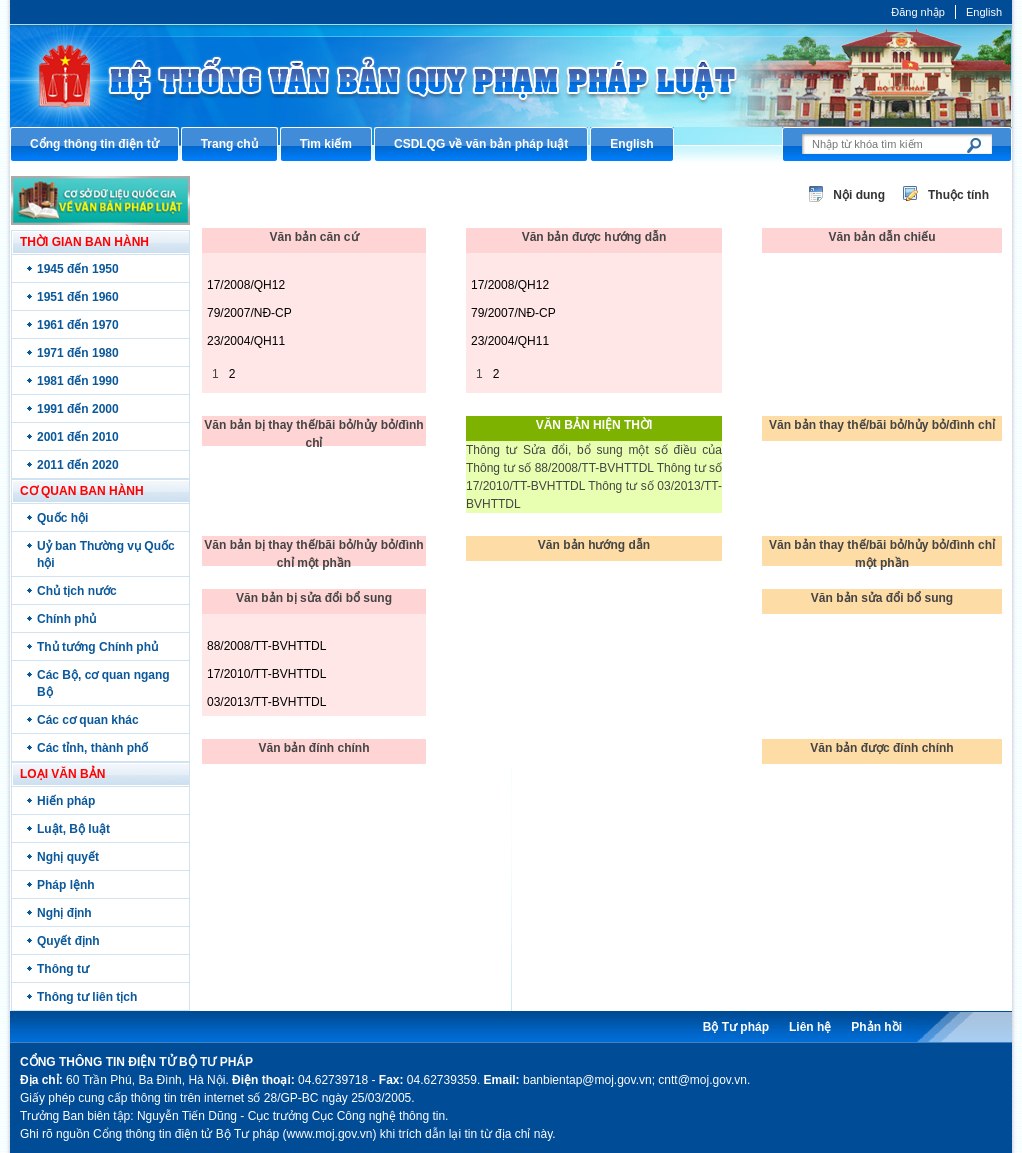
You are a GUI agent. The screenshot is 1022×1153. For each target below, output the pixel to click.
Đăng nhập (918, 12)
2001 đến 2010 (78, 437)
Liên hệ (810, 1027)
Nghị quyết (68, 857)
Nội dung (859, 195)
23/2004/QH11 (246, 341)
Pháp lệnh (66, 885)
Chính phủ (66, 619)
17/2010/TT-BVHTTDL (266, 674)
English (984, 12)
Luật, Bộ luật (73, 829)
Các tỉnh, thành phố (92, 748)
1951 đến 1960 (78, 297)
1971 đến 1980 (78, 353)
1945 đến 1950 (78, 269)
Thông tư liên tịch (87, 997)
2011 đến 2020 (78, 465)
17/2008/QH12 (246, 285)
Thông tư (63, 969)
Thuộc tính (958, 195)
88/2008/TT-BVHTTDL (266, 646)
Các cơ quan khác (88, 720)
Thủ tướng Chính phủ (97, 647)
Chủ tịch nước (77, 591)
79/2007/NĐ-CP (249, 313)
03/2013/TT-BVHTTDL (266, 702)
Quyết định (68, 941)
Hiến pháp (66, 801)
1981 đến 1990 (78, 381)
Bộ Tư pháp (736, 1027)
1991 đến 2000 (78, 409)
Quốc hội (62, 518)
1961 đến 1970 (78, 325)
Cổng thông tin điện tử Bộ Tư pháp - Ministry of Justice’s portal (511, 75)
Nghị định (64, 913)
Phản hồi (876, 1027)
